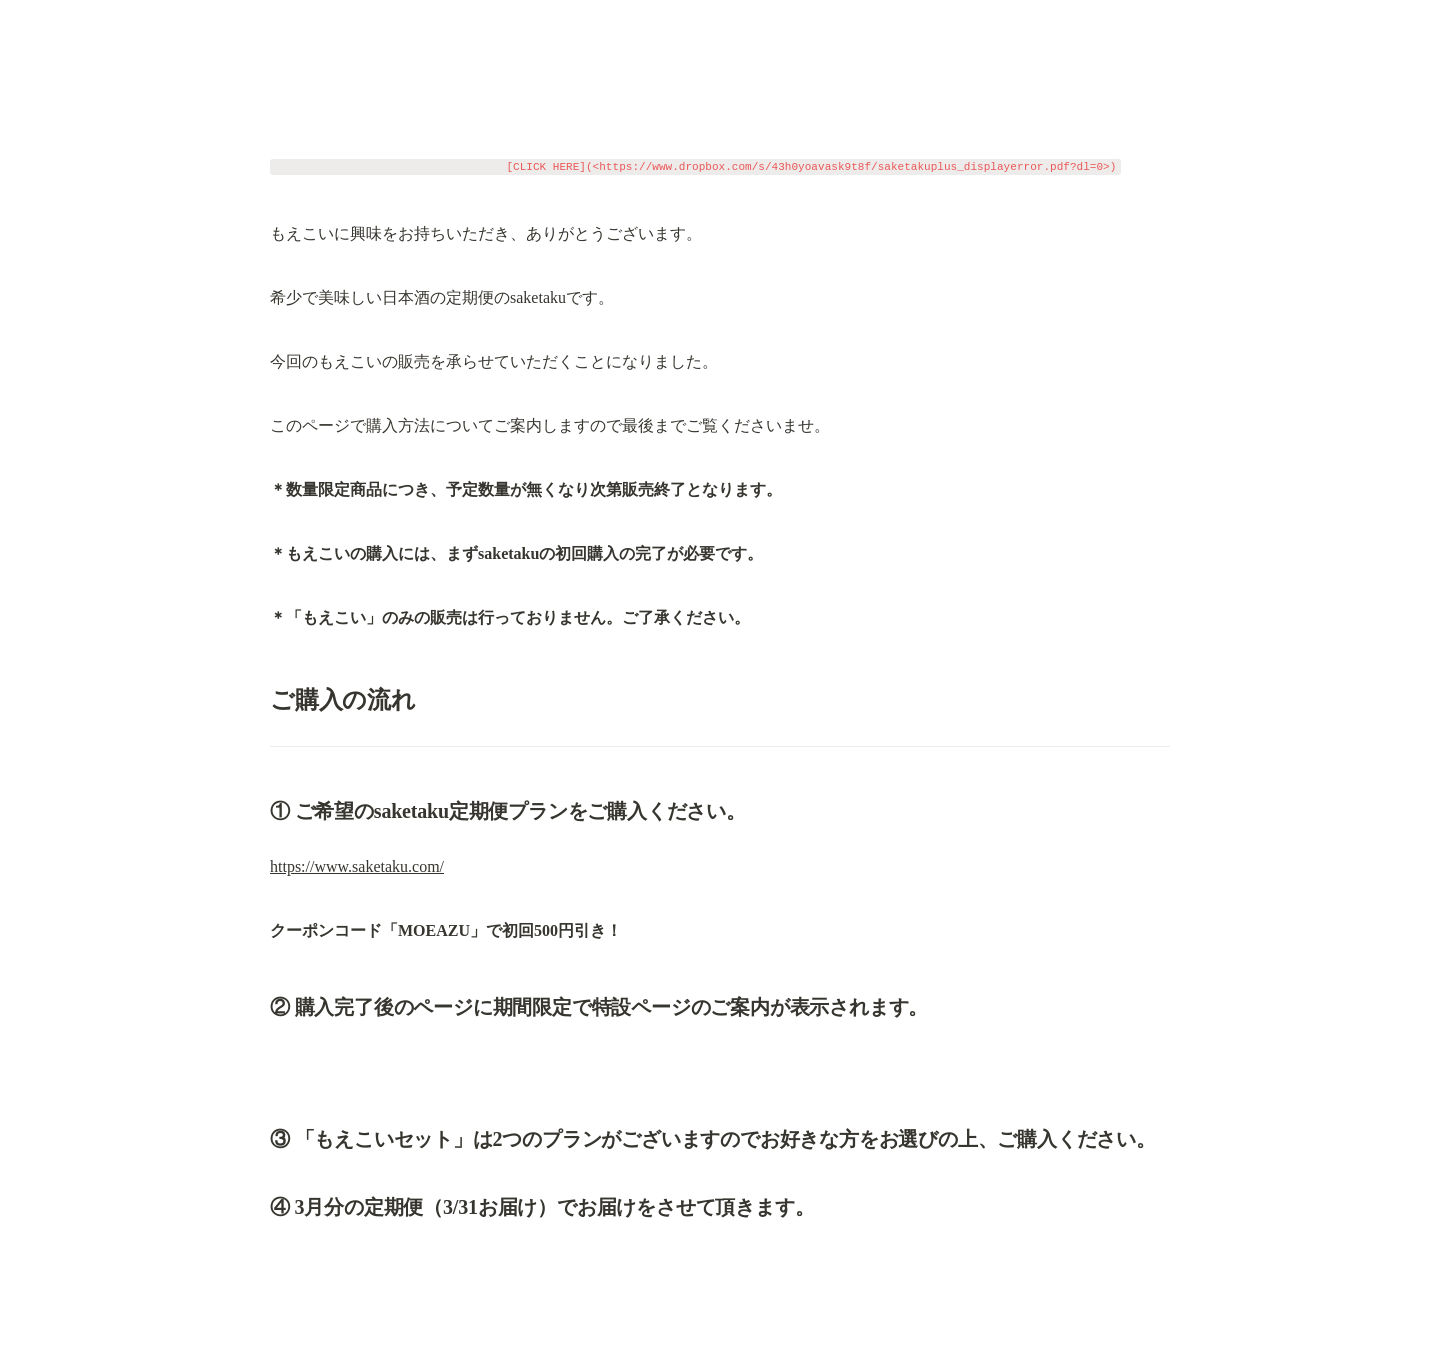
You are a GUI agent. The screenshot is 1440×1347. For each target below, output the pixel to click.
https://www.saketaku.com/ (357, 866)
